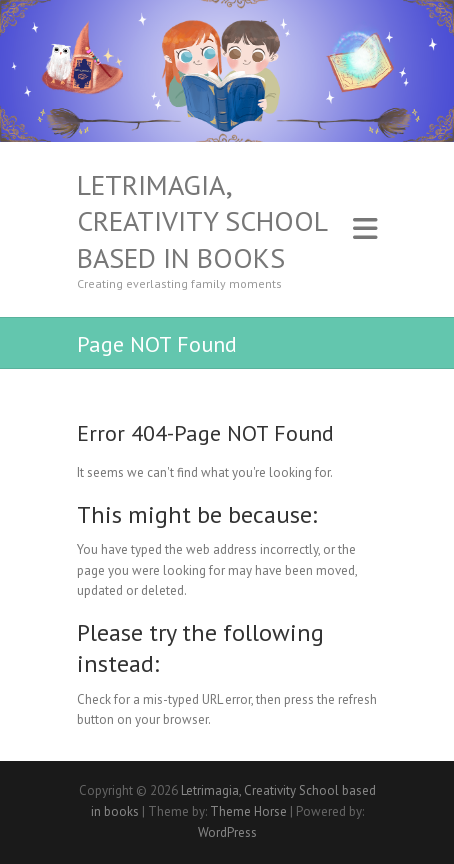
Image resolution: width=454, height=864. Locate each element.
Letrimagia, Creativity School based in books (202, 221)
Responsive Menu (365, 229)
